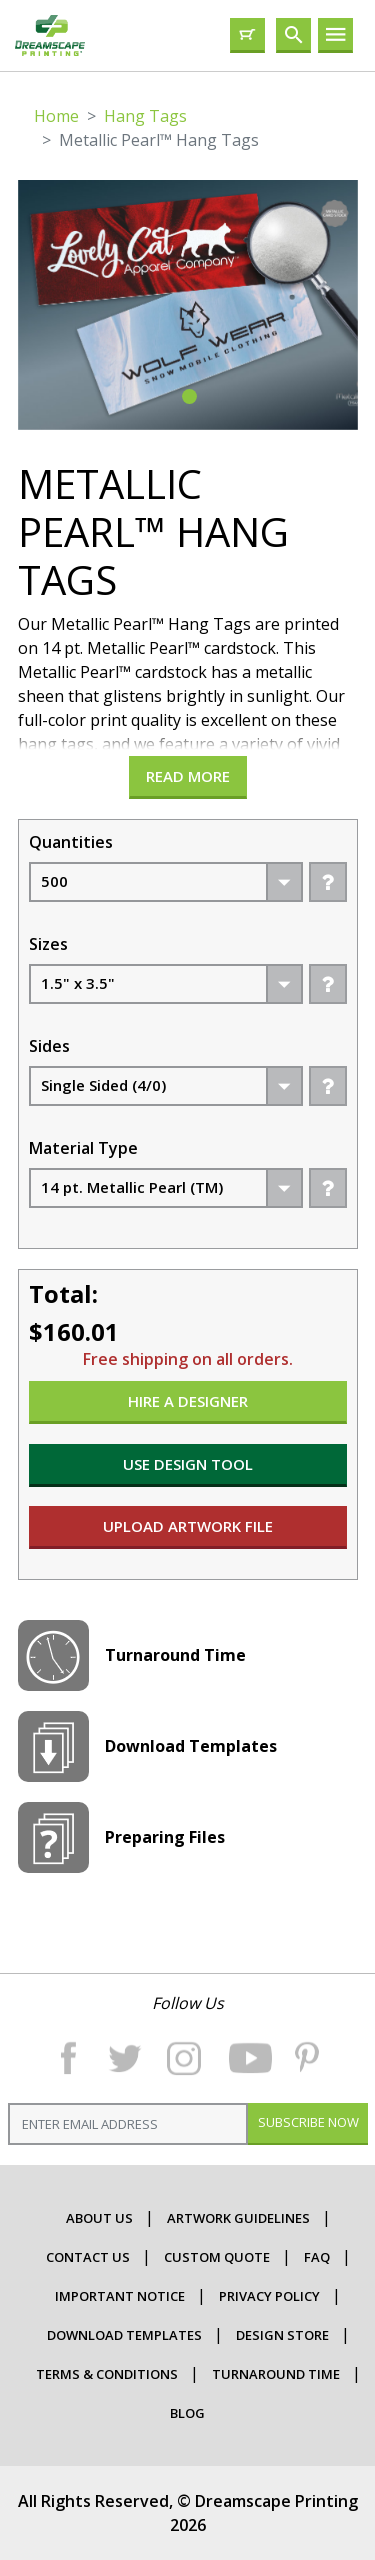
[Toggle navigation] (335, 35)
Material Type (83, 1148)
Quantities (71, 842)
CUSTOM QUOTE (217, 2257)
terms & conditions (107, 2374)
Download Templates (124, 2335)
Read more (188, 776)
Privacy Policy (269, 2296)
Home (56, 116)
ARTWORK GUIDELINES (238, 2218)
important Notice (120, 2296)
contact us (88, 2257)
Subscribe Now (307, 2122)
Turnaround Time (276, 2374)
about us (99, 2218)
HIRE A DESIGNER (188, 1401)
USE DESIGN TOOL (188, 1464)
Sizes (48, 944)
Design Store (282, 2335)
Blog (187, 2413)
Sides (49, 1046)
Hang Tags (145, 116)
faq (317, 2257)
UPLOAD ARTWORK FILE (188, 1526)
